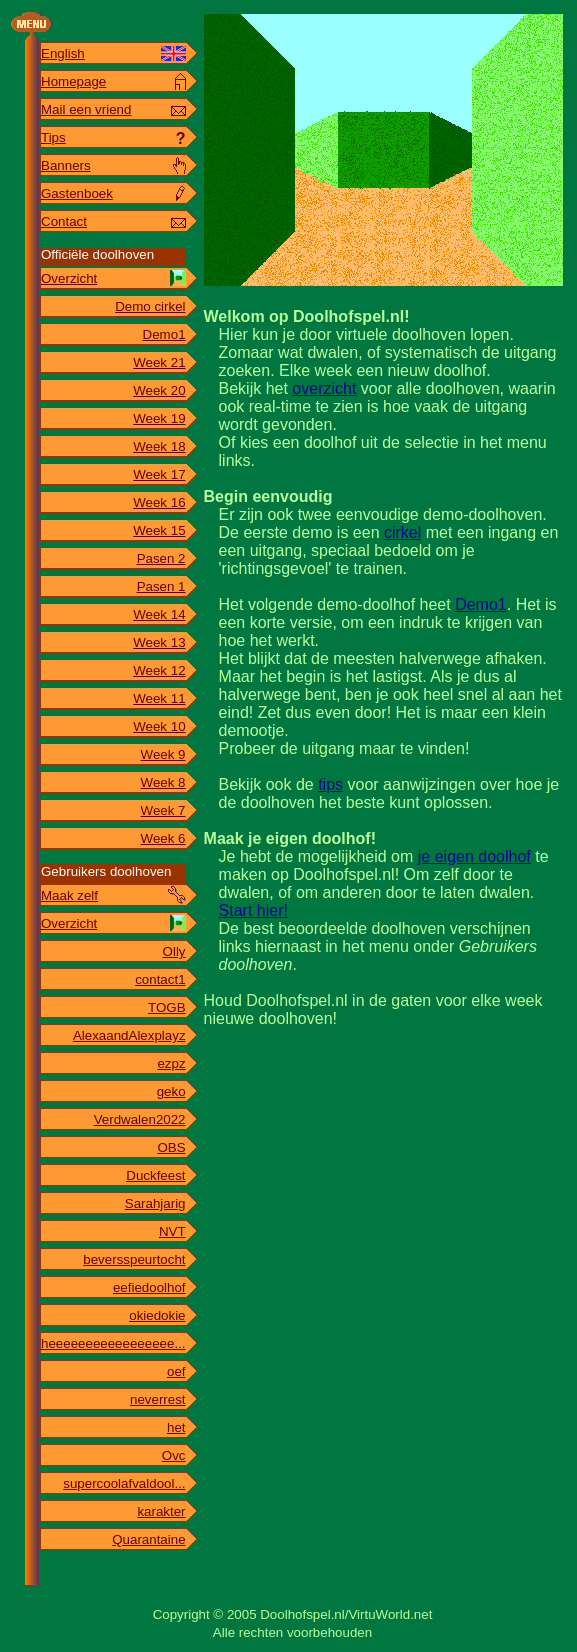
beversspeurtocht (134, 1259)
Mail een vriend (86, 109)
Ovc (174, 1455)
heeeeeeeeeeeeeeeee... (113, 1343)
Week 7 (163, 810)
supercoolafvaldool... (124, 1483)
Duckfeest (155, 1175)
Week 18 (159, 446)
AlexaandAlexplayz (129, 1035)
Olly (174, 951)
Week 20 (159, 390)
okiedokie (157, 1315)
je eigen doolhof (474, 856)
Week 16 (159, 502)
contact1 (160, 979)
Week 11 (159, 698)
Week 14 (159, 614)
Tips (53, 137)
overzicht (324, 388)
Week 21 (159, 362)
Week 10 (159, 726)
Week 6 (163, 838)
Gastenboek (77, 193)
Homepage (73, 81)
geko (171, 1091)
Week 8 (163, 782)
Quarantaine (148, 1539)
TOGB (167, 1007)
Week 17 (159, 474)
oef (176, 1371)
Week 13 (159, 642)
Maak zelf (69, 895)
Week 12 (159, 670)
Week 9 (163, 754)
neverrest (158, 1399)
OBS (171, 1147)
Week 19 (159, 418)
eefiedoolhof (149, 1287)
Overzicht (69, 278)
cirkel (402, 532)
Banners (66, 165)
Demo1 (164, 334)
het (176, 1427)
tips (330, 784)
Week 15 (159, 530)
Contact (64, 221)
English (63, 53)
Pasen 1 (161, 586)
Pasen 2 (161, 558)
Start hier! (253, 910)
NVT (172, 1231)
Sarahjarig (155, 1203)
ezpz (171, 1063)
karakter (161, 1511)
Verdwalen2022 (140, 1119)
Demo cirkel (150, 306)
